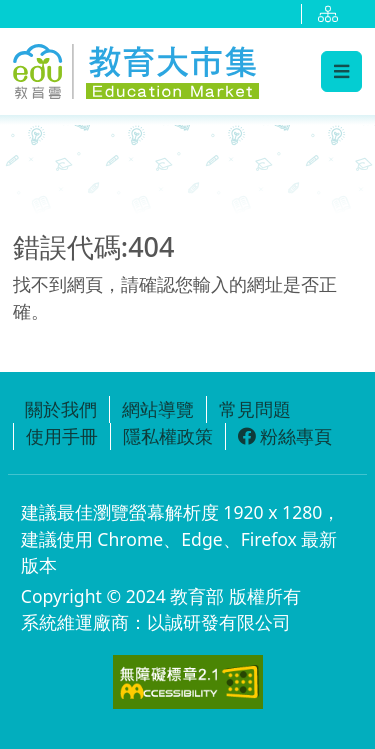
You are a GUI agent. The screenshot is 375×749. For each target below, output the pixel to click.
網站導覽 (158, 409)
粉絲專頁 (285, 436)
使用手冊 (62, 436)
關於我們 (61, 409)
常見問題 (255, 409)
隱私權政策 (168, 436)
